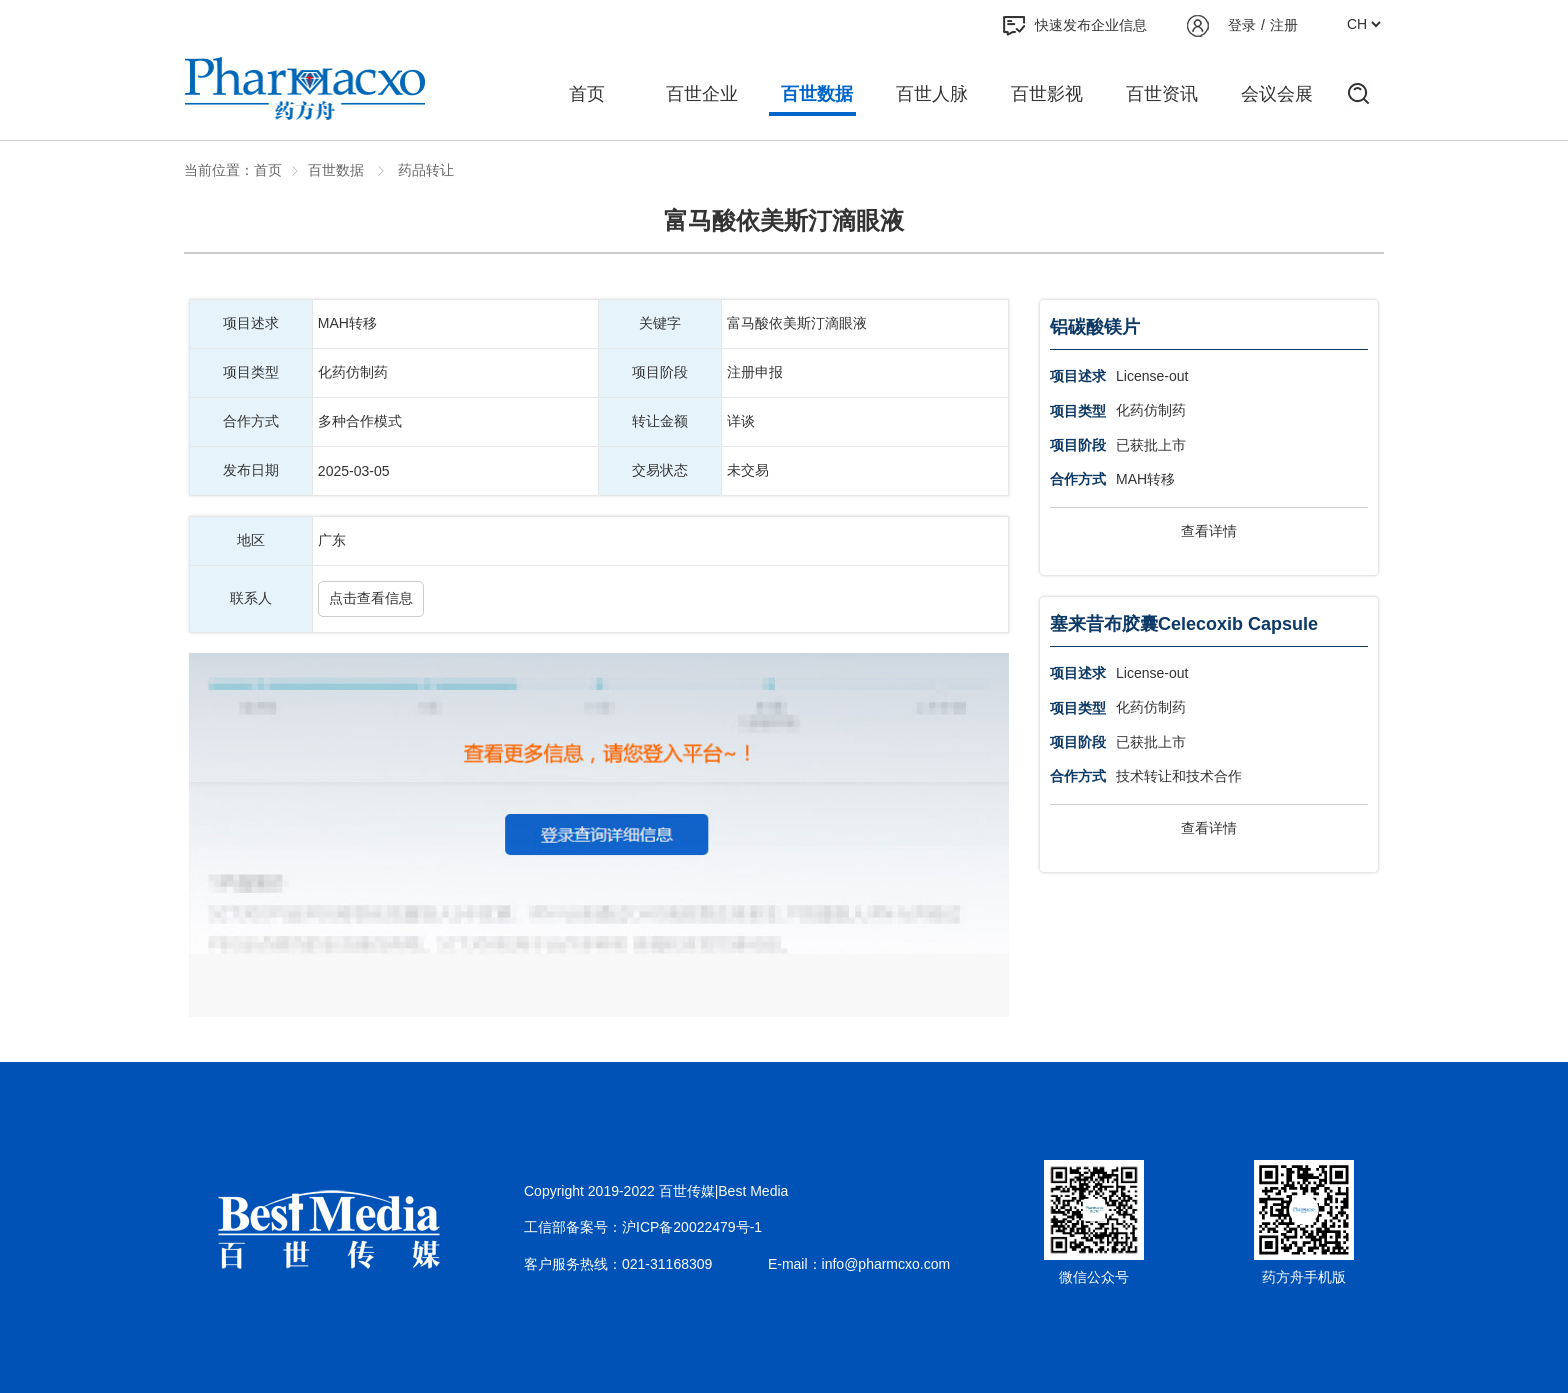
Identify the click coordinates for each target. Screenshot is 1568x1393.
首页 (587, 94)
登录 (1242, 25)
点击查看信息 (371, 598)
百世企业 (702, 94)
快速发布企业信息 (1075, 26)
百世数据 (817, 94)
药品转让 (424, 170)
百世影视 (1047, 94)
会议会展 (1277, 94)
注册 (1284, 25)
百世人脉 (932, 94)
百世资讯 (1162, 94)
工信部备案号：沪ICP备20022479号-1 (643, 1227)
